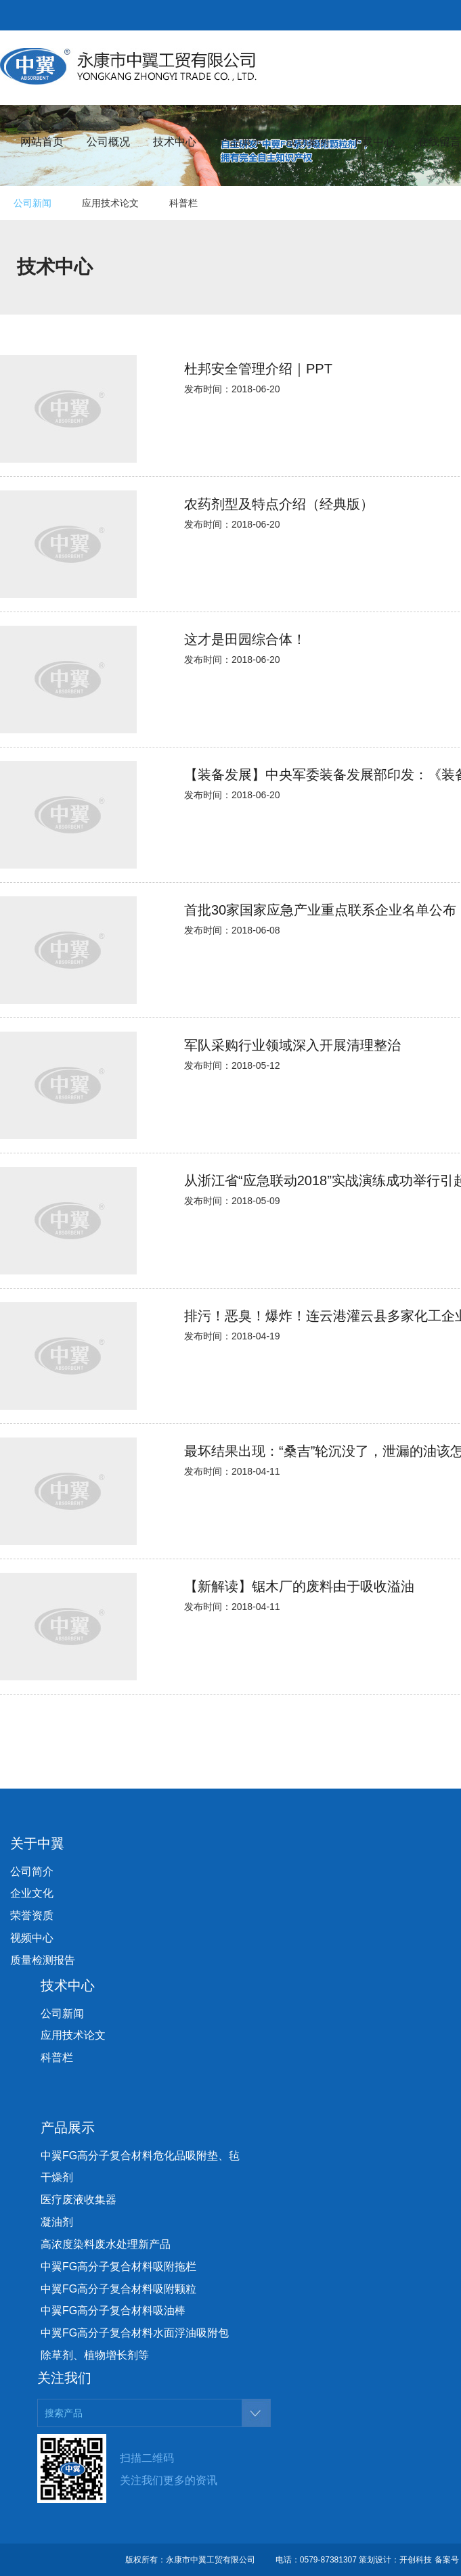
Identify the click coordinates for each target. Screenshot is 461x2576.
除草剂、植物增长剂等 (95, 2355)
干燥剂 (57, 2177)
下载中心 (373, 141)
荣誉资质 (31, 1915)
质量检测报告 (42, 1960)
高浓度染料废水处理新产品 (106, 2244)
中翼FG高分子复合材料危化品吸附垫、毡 (140, 2155)
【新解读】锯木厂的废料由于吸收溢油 (299, 1586)
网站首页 (42, 141)
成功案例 (307, 141)
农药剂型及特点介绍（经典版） (279, 504)
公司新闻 (32, 203)
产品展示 (241, 141)
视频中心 (31, 1938)
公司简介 (31, 1871)
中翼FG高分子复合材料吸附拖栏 (118, 2266)
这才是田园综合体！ (245, 639)
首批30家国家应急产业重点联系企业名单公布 (320, 909)
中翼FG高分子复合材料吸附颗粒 (118, 2289)
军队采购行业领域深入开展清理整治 (292, 1045)
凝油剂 (57, 2222)
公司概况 (108, 141)
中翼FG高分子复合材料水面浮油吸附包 (135, 2333)
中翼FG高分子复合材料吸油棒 (113, 2310)
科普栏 (183, 203)
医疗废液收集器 (78, 2199)
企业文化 (31, 1893)
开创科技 (415, 2559)
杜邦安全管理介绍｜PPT (258, 368)
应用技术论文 (110, 203)
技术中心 (174, 141)
